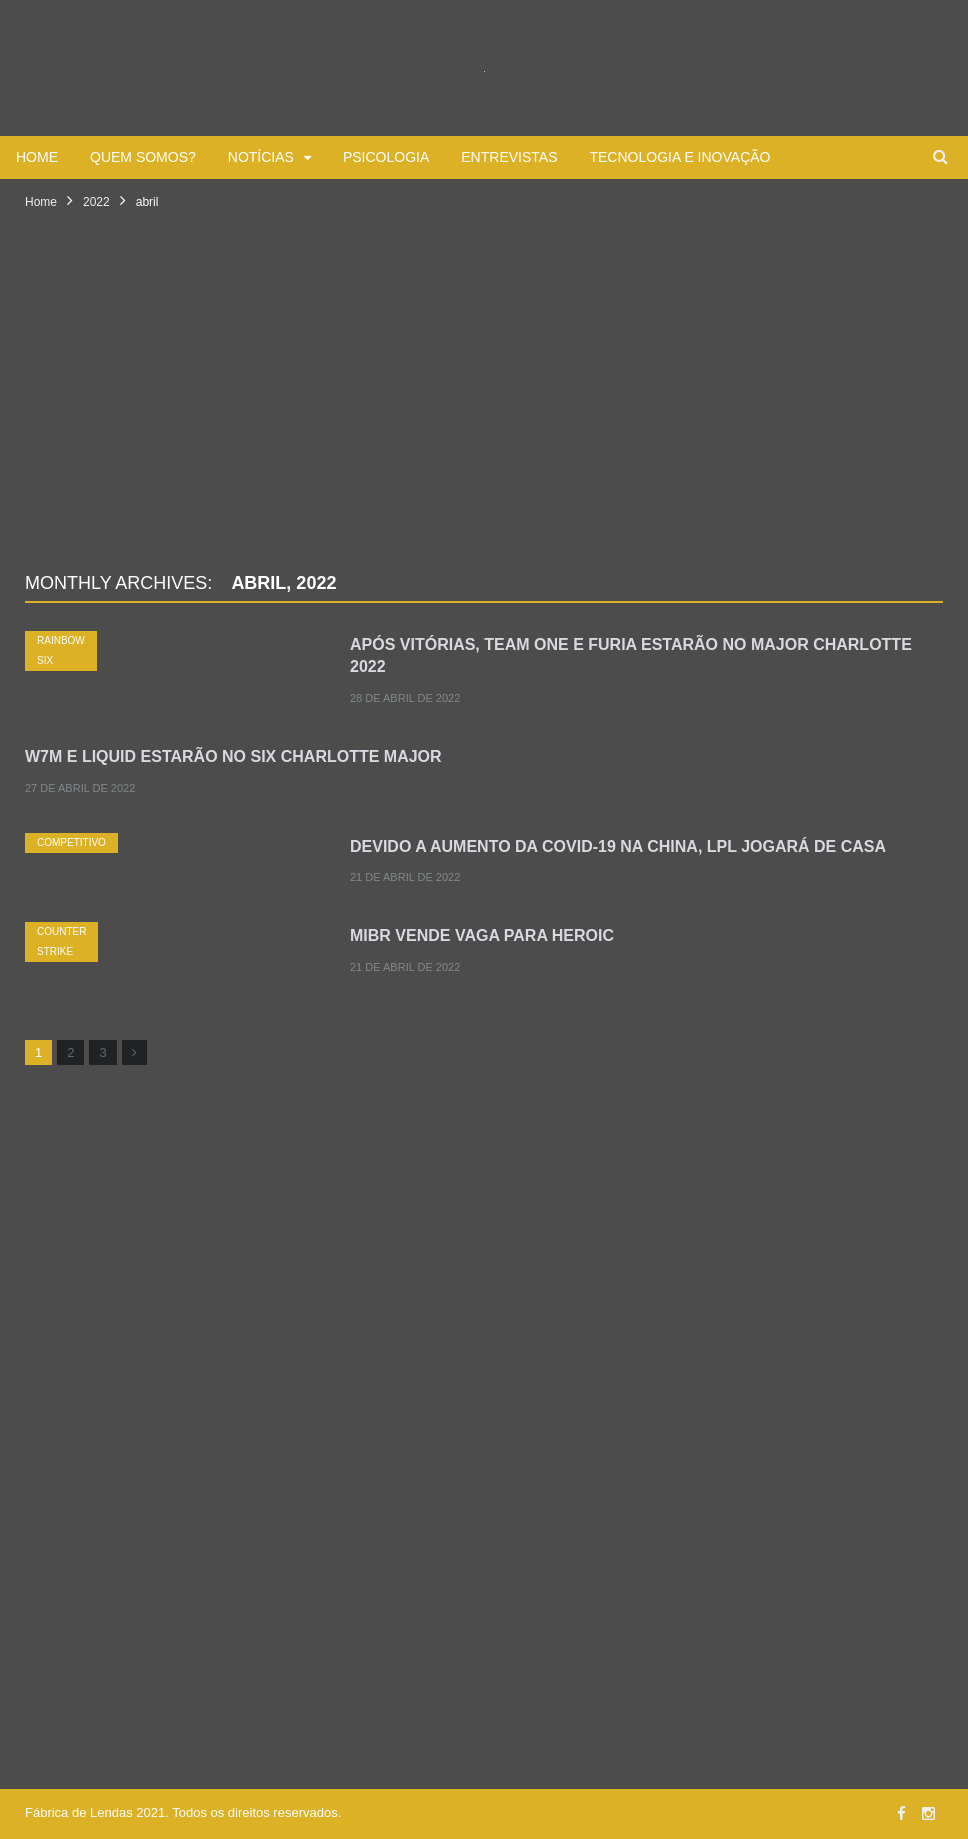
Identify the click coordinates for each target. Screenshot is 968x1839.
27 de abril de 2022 (80, 788)
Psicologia (386, 157)
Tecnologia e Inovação (679, 157)
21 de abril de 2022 (405, 877)
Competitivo (71, 842)
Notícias (261, 157)
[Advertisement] (484, 415)
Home (37, 157)
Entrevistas (509, 157)
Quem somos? (143, 157)
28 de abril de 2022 (405, 698)
